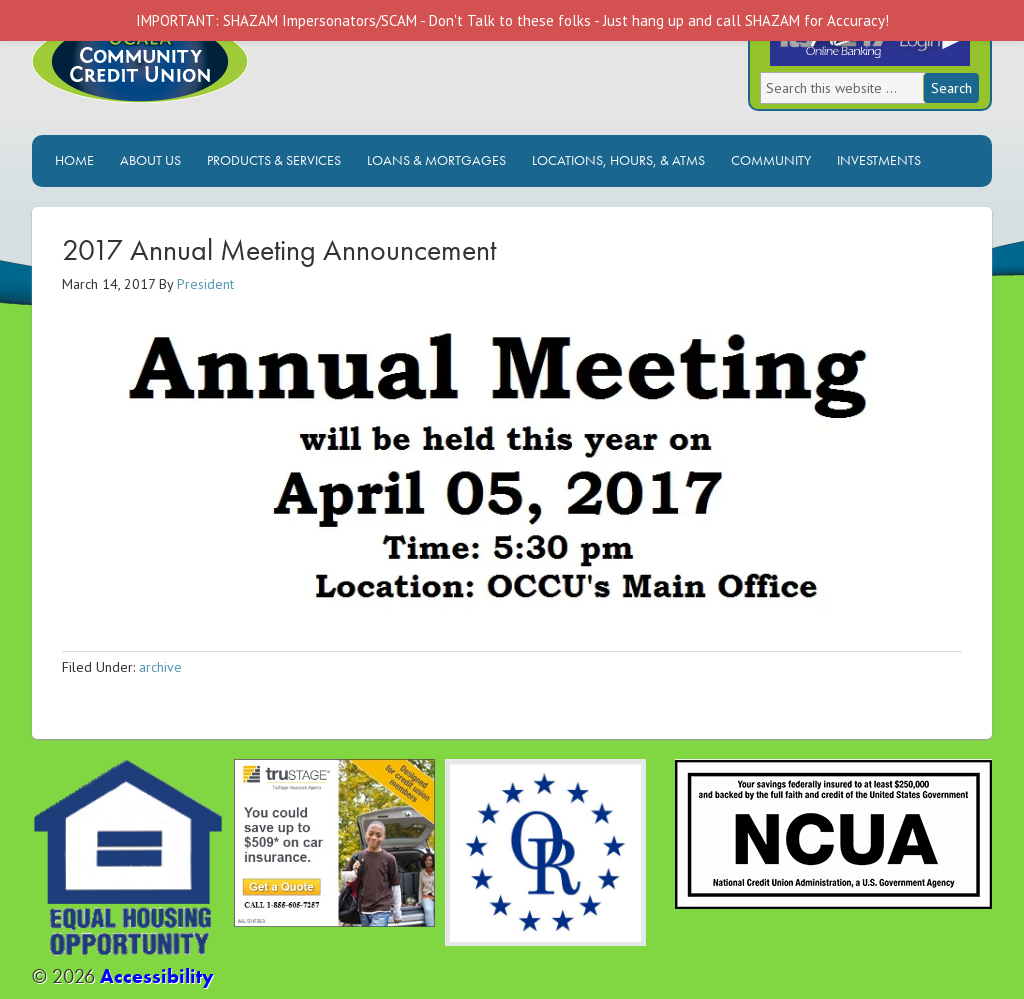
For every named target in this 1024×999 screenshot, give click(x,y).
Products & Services (274, 160)
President (205, 284)
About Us (150, 160)
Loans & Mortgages (436, 160)
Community (771, 160)
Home (74, 160)
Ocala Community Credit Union (207, 77)
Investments (879, 160)
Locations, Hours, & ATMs (618, 160)
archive (160, 667)
